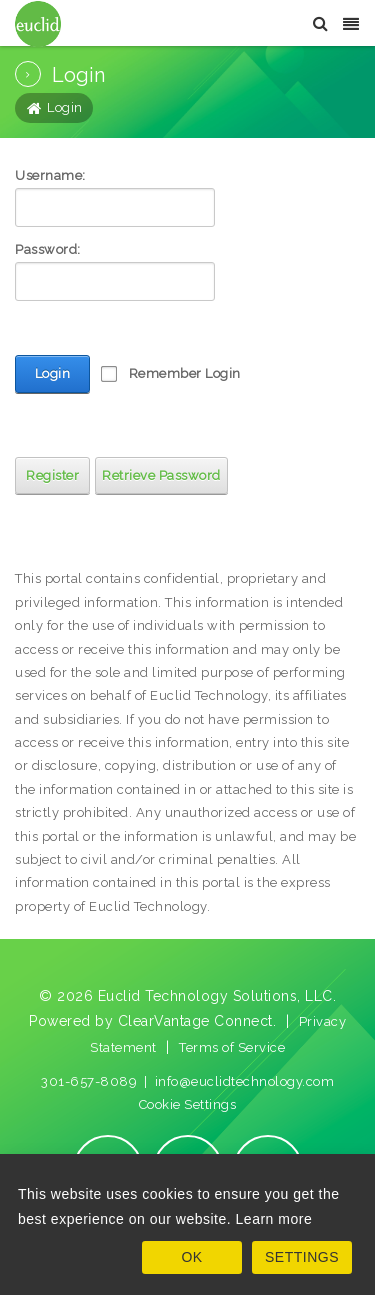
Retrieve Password (161, 475)
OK (191, 1257)
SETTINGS (302, 1257)
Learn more (274, 1219)
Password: (48, 249)
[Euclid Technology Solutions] (38, 22)
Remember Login (185, 373)
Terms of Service (232, 1047)
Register (52, 475)
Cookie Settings (188, 1104)
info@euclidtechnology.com (245, 1081)
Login (53, 373)
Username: (50, 175)
